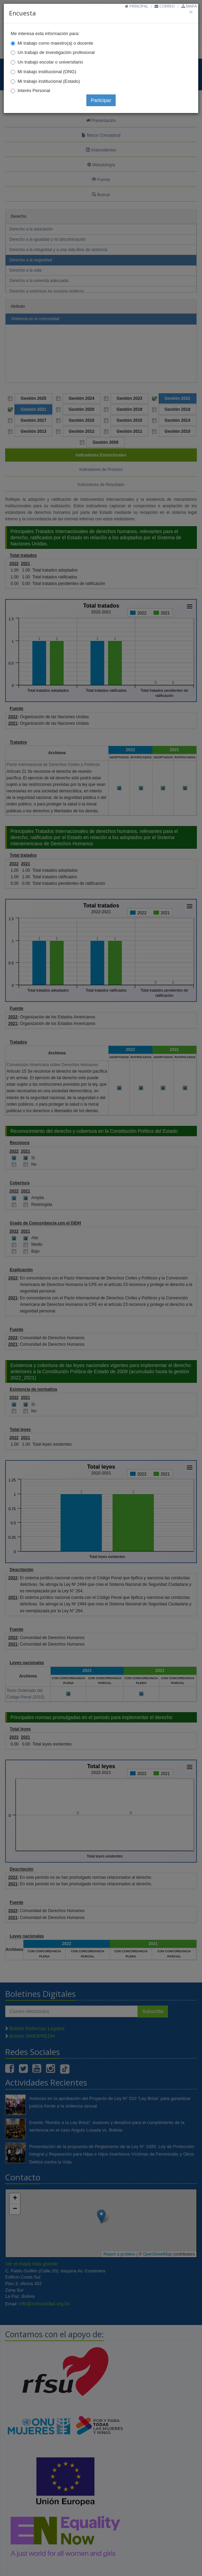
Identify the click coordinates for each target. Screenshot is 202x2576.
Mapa (189, 6)
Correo (165, 6)
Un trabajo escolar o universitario (50, 62)
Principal (136, 6)
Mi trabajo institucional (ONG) (47, 71)
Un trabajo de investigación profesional (56, 52)
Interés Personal (34, 90)
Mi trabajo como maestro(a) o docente (55, 43)
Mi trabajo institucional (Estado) (49, 81)
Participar (101, 100)
